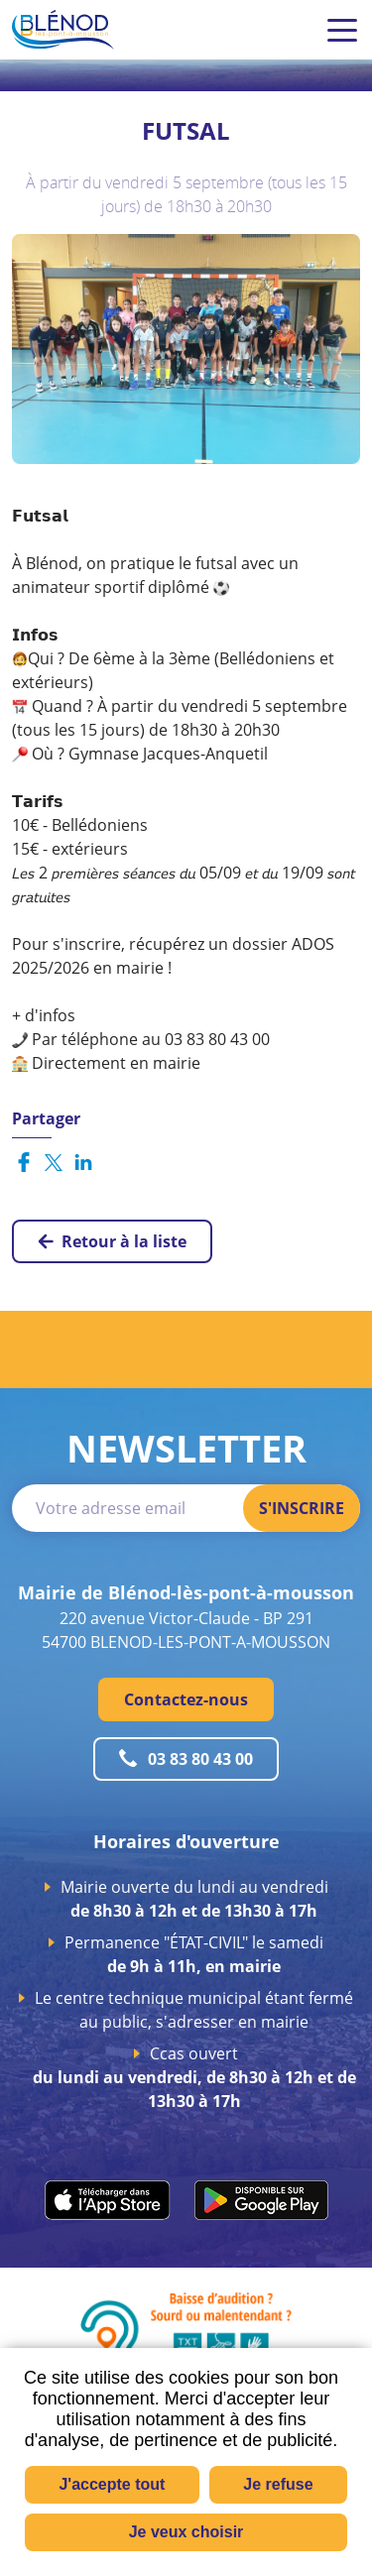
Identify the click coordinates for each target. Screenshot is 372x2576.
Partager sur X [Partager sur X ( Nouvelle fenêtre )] (53, 1162)
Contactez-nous (186, 1699)
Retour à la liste (124, 1241)
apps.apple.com (108, 2200)
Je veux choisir (186, 2531)
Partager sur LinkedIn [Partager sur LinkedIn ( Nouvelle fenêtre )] (83, 1162)
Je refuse (277, 2484)
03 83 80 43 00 (200, 1759)
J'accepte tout (112, 2484)
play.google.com (261, 2200)
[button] (186, 347)
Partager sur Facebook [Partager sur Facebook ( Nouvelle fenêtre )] (24, 1162)
